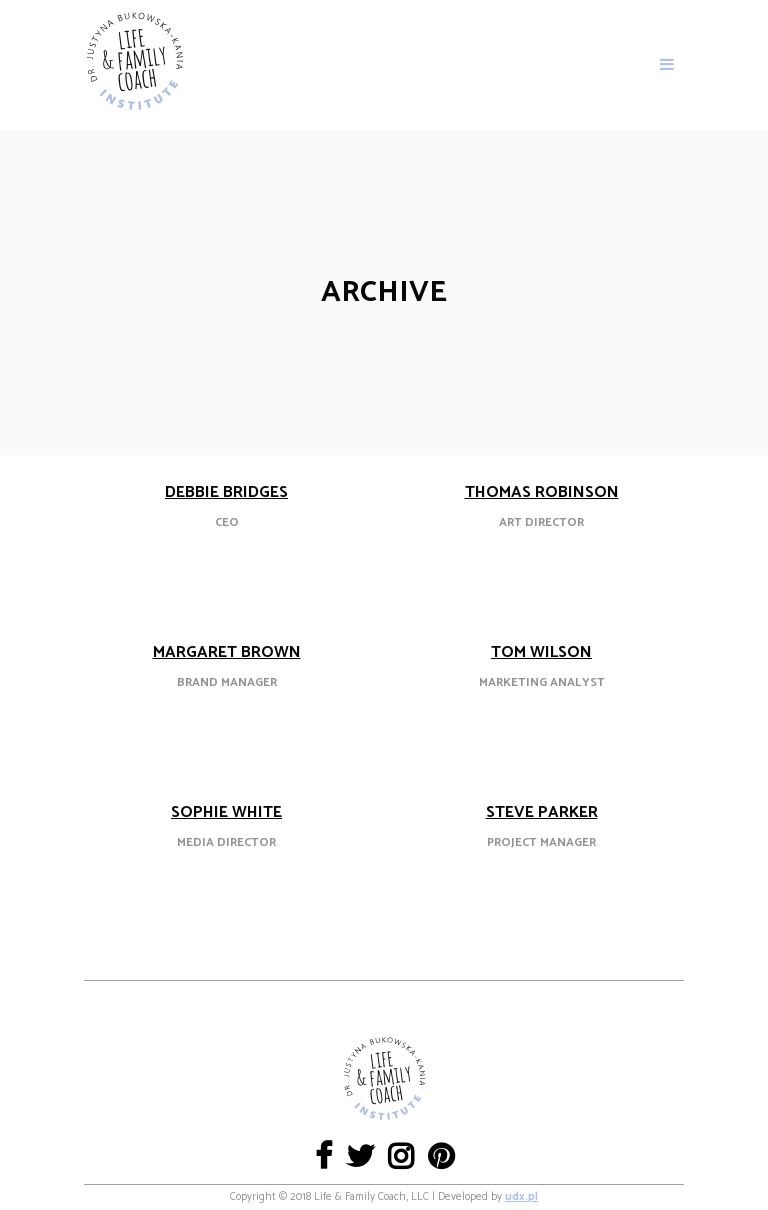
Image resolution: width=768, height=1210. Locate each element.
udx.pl (521, 1197)
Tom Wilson (541, 652)
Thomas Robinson (542, 492)
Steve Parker (542, 812)
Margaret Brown (227, 652)
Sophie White (226, 812)
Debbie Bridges (226, 492)
